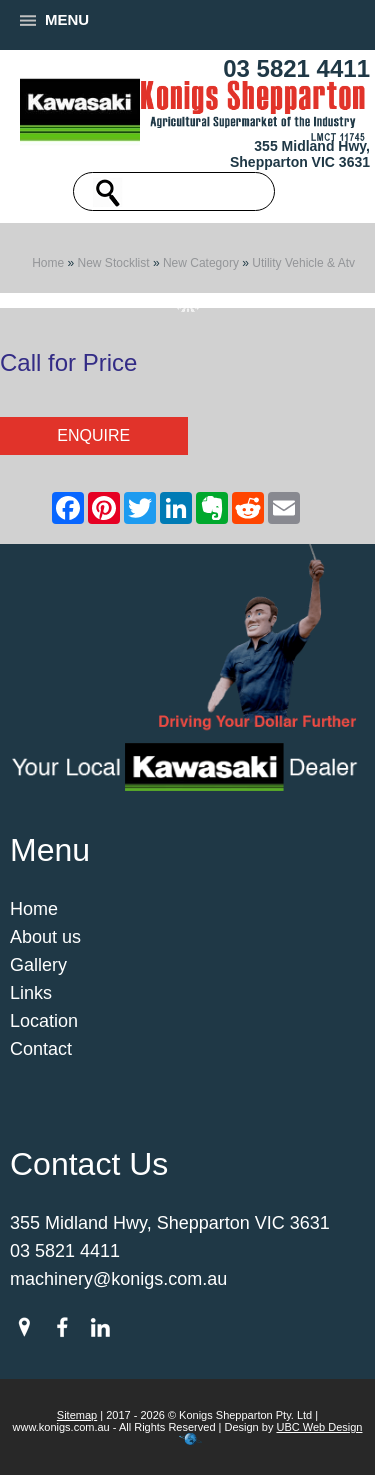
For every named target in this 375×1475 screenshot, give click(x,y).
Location (44, 1021)
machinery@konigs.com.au (118, 1279)
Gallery (38, 965)
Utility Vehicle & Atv (303, 263)
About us (45, 937)
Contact (41, 1049)
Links (31, 993)
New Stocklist (114, 263)
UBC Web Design (319, 1427)
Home (48, 263)
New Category (201, 263)
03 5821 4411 (296, 68)
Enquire (93, 435)
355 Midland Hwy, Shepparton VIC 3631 (300, 154)
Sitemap (77, 1415)
